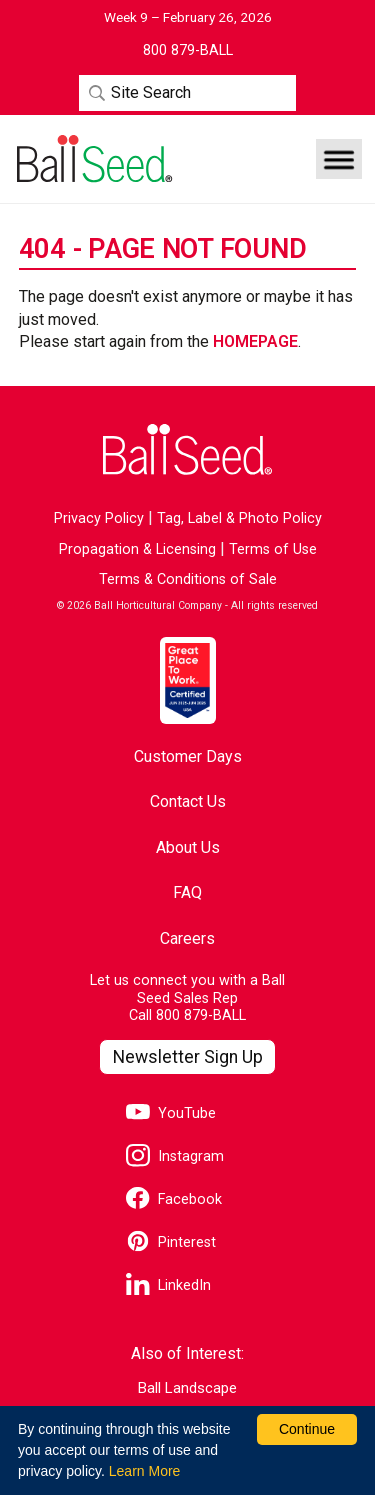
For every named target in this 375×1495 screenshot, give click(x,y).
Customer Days (188, 756)
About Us (188, 847)
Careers (187, 938)
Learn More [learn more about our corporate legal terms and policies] (145, 1471)
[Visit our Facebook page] (174, 1200)
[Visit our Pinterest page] (171, 1243)
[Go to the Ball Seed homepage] (93, 159)
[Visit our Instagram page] (175, 1157)
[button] (339, 159)
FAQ (187, 892)
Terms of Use (273, 549)
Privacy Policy (99, 518)
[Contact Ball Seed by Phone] (188, 51)
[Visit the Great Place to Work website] (188, 680)
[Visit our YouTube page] (171, 1114)
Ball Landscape (187, 1388)
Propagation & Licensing (137, 549)
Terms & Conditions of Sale (188, 579)
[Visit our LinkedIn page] (168, 1286)
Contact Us (188, 801)
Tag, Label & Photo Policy (239, 518)
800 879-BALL (201, 1015)
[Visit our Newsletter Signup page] (187, 1057)
